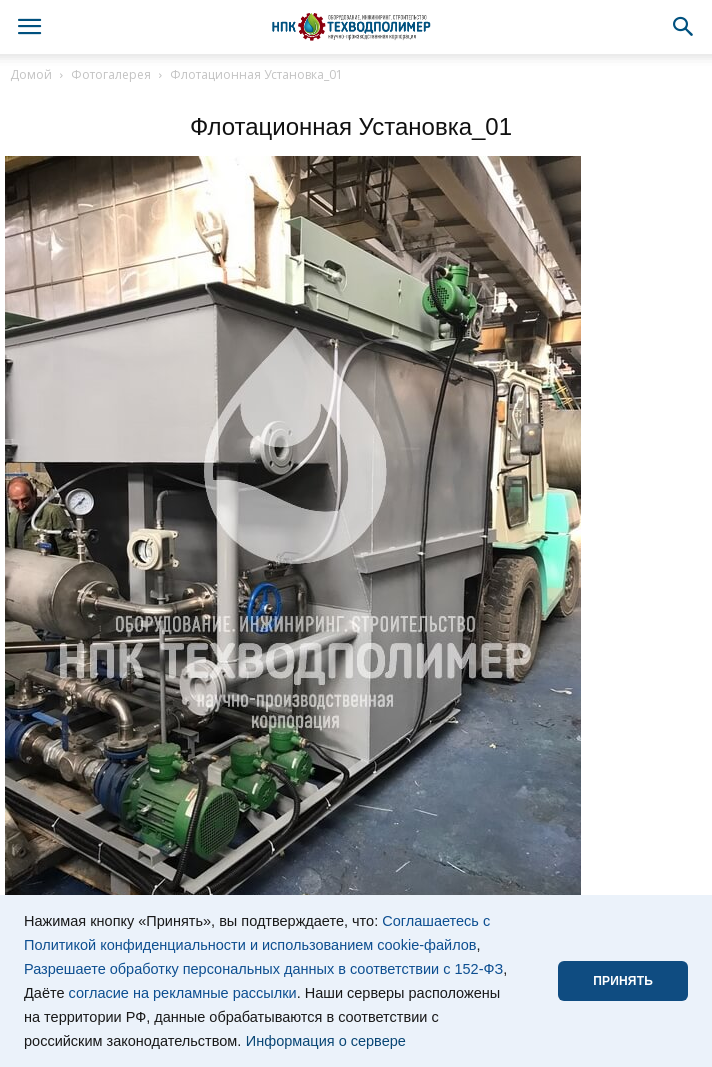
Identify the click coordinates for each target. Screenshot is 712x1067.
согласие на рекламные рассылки (183, 993)
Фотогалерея (111, 74)
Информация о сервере (326, 1041)
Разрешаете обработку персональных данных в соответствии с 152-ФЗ (263, 969)
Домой (31, 74)
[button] (684, 27)
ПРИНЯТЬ (623, 981)
